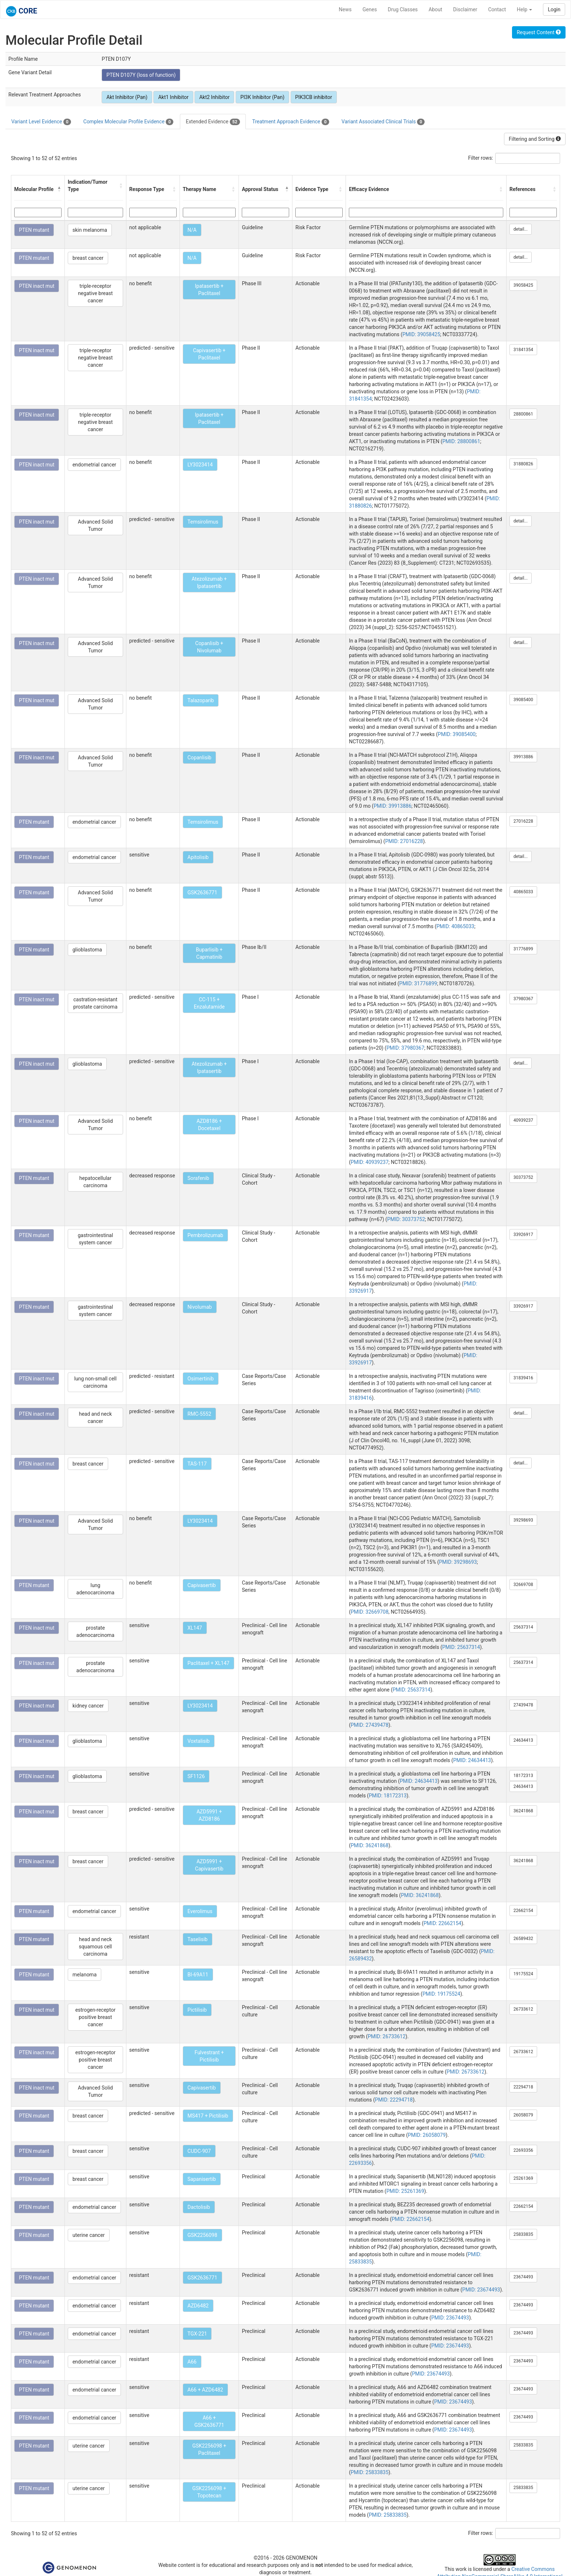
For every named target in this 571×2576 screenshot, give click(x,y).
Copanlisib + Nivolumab (209, 646)
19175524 (523, 1973)
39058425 (523, 285)
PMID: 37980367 (405, 1048)
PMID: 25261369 (405, 2191)
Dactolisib (199, 2207)
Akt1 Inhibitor (173, 97)
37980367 (523, 998)
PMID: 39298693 (458, 1562)
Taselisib (198, 1939)
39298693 (523, 1520)
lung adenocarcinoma (95, 1588)
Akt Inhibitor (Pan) (126, 97)
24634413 (523, 1740)
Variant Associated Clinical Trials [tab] (383, 122)
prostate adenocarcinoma (95, 1631)
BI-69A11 (198, 1974)
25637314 (523, 1627)
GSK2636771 (202, 892)
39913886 (523, 756)
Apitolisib (198, 857)
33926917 (523, 1234)
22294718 (523, 2087)
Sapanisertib (202, 2179)
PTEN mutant (34, 230)
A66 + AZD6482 (205, 2390)
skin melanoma (89, 230)
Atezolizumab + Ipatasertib (209, 582)
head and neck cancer (95, 1417)
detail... (520, 229)
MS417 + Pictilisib (208, 2116)
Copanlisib (200, 757)
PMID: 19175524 (441, 1994)
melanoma (84, 1974)
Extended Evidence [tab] (213, 122)
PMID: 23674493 (481, 2290)
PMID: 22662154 (442, 1923)
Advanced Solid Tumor (95, 525)
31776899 (523, 948)
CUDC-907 (199, 2151)
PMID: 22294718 (394, 2100)
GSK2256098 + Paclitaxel (209, 2449)
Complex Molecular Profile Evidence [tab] (128, 122)
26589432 (523, 1938)
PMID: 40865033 (455, 926)
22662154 (523, 1910)
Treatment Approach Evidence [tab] (290, 122)
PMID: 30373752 (406, 1219)
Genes (370, 9)
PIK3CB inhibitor (313, 97)
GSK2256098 (202, 2235)
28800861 (523, 414)
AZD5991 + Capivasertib (209, 1865)
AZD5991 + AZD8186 (209, 1815)
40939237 (523, 1120)
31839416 (523, 1377)
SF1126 (196, 1776)
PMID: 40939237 (370, 1162)
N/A (192, 230)
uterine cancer (88, 2235)
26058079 (523, 2115)
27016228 (523, 821)
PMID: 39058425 (421, 334)
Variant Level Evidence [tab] (41, 122)
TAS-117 (197, 1464)
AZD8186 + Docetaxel (209, 1124)
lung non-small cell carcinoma (95, 1382)
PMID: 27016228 (404, 841)
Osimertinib (201, 1379)
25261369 (523, 2178)
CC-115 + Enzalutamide (209, 1003)
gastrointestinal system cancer (95, 1238)
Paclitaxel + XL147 (208, 1663)
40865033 (523, 891)
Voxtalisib (199, 1741)
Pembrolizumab (205, 1235)
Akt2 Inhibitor (214, 97)
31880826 (523, 463)
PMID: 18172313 (388, 1795)
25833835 (523, 2234)
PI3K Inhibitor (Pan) (262, 97)
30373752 (523, 1177)
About (435, 9)
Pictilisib (197, 2010)
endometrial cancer (94, 465)
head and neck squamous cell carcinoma (95, 1946)
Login (554, 9)
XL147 (195, 1628)
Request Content (539, 32)
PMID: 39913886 (392, 806)
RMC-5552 (199, 1414)
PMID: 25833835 (370, 2472)
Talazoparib (201, 700)
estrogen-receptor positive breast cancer (95, 2017)
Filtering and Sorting (535, 139)
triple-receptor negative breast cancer (95, 293)
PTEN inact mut (36, 286)
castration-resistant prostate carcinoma (95, 1003)
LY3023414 (200, 465)
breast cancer (87, 258)
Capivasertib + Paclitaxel (209, 354)
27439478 (523, 1705)
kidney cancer (88, 1706)
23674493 (523, 2276)
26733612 (523, 2009)
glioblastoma (87, 950)
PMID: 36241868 (370, 1845)
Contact (497, 9)
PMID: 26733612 (387, 2036)
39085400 (523, 699)
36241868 (523, 1810)
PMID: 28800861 (461, 441)
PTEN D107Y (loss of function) (141, 75)
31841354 (523, 349)
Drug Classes (403, 9)
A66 (192, 2362)
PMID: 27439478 (370, 1725)
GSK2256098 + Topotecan (209, 2492)
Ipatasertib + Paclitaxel (209, 289)
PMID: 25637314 (461, 1647)
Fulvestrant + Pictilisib (209, 2056)
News (345, 9)
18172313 (523, 1775)
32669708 (523, 1584)
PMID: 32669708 (370, 1612)
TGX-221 (197, 2334)
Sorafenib (198, 1178)
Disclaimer (465, 9)
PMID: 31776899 (418, 983)
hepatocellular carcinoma (95, 1181)
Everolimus (200, 1911)
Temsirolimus (203, 522)
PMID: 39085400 (457, 734)
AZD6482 (198, 2306)
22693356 (523, 2150)
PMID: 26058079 (427, 2135)
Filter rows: (480, 158)
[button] (59, 189)
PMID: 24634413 (472, 1760)
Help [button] (524, 9)
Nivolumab (200, 1307)
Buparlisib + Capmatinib (209, 953)
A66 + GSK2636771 (209, 2421)
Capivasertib (202, 1585)
